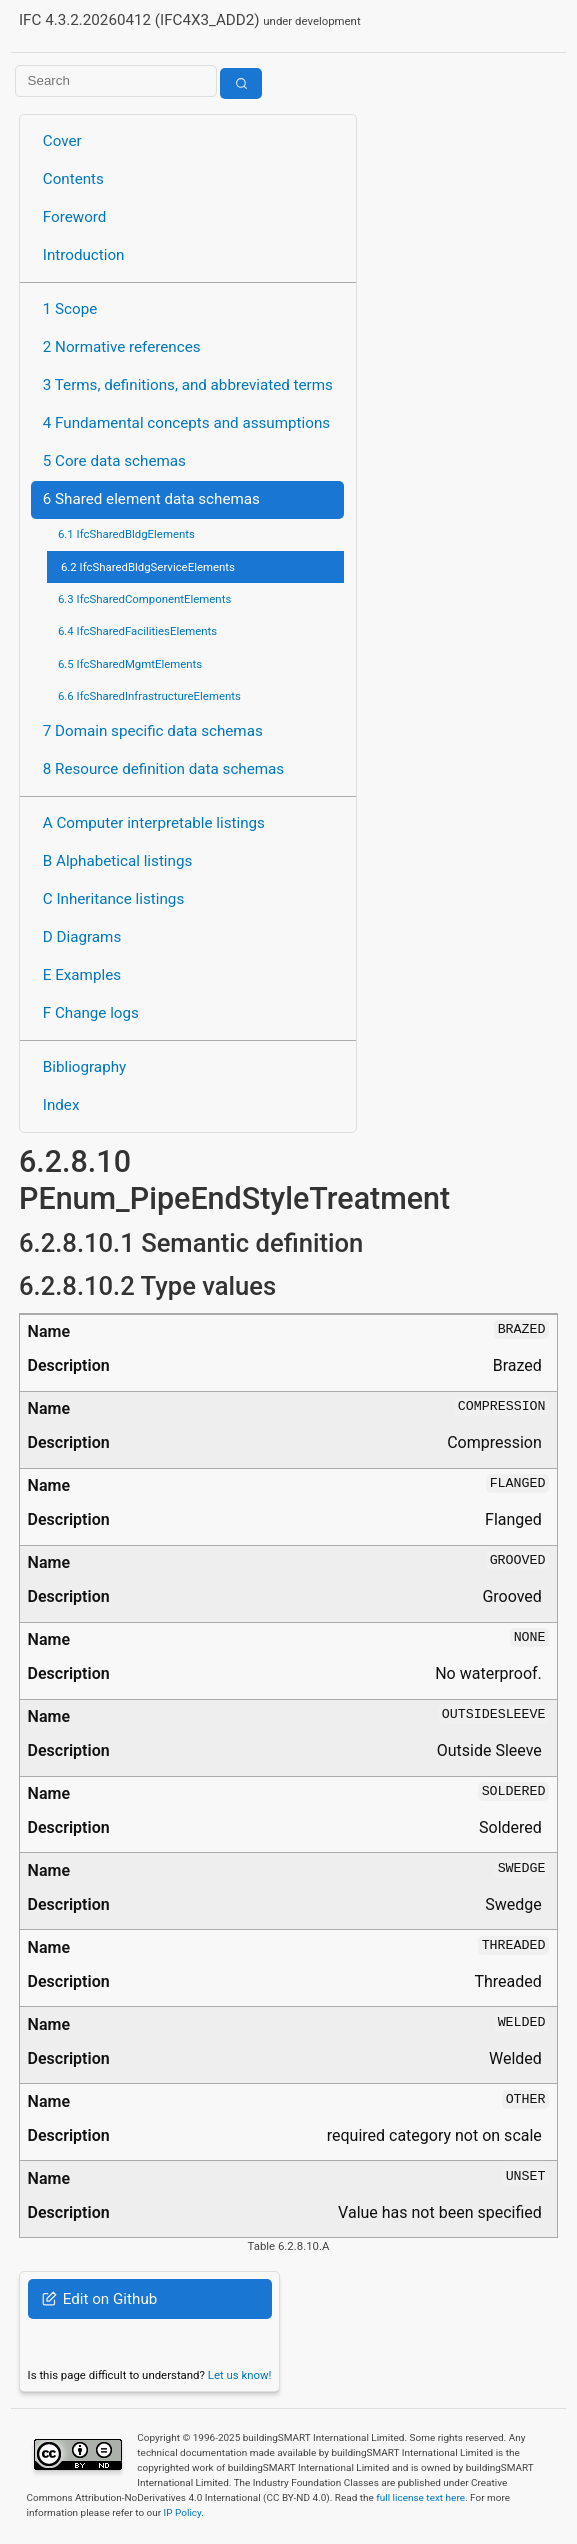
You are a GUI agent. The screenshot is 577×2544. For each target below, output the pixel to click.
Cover (62, 141)
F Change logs (91, 1013)
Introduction (84, 255)
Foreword (75, 217)
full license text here (420, 2497)
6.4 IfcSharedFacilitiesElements (137, 631)
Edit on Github (99, 2299)
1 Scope (70, 309)
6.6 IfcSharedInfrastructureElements (149, 696)
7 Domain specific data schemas (153, 731)
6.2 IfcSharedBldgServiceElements (148, 567)
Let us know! (240, 2375)
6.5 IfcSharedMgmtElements (130, 664)
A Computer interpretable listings (154, 823)
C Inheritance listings (113, 899)
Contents (73, 179)
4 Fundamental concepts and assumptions (186, 423)
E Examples (82, 975)
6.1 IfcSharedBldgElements (126, 534)
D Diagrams (82, 937)
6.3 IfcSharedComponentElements (144, 599)
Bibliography (84, 1067)
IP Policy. (184, 2512)
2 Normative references (122, 347)
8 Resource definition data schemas (163, 769)
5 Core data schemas (114, 461)
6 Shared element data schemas (151, 499)
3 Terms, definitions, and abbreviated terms (188, 385)
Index (61, 1105)
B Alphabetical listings (118, 861)
